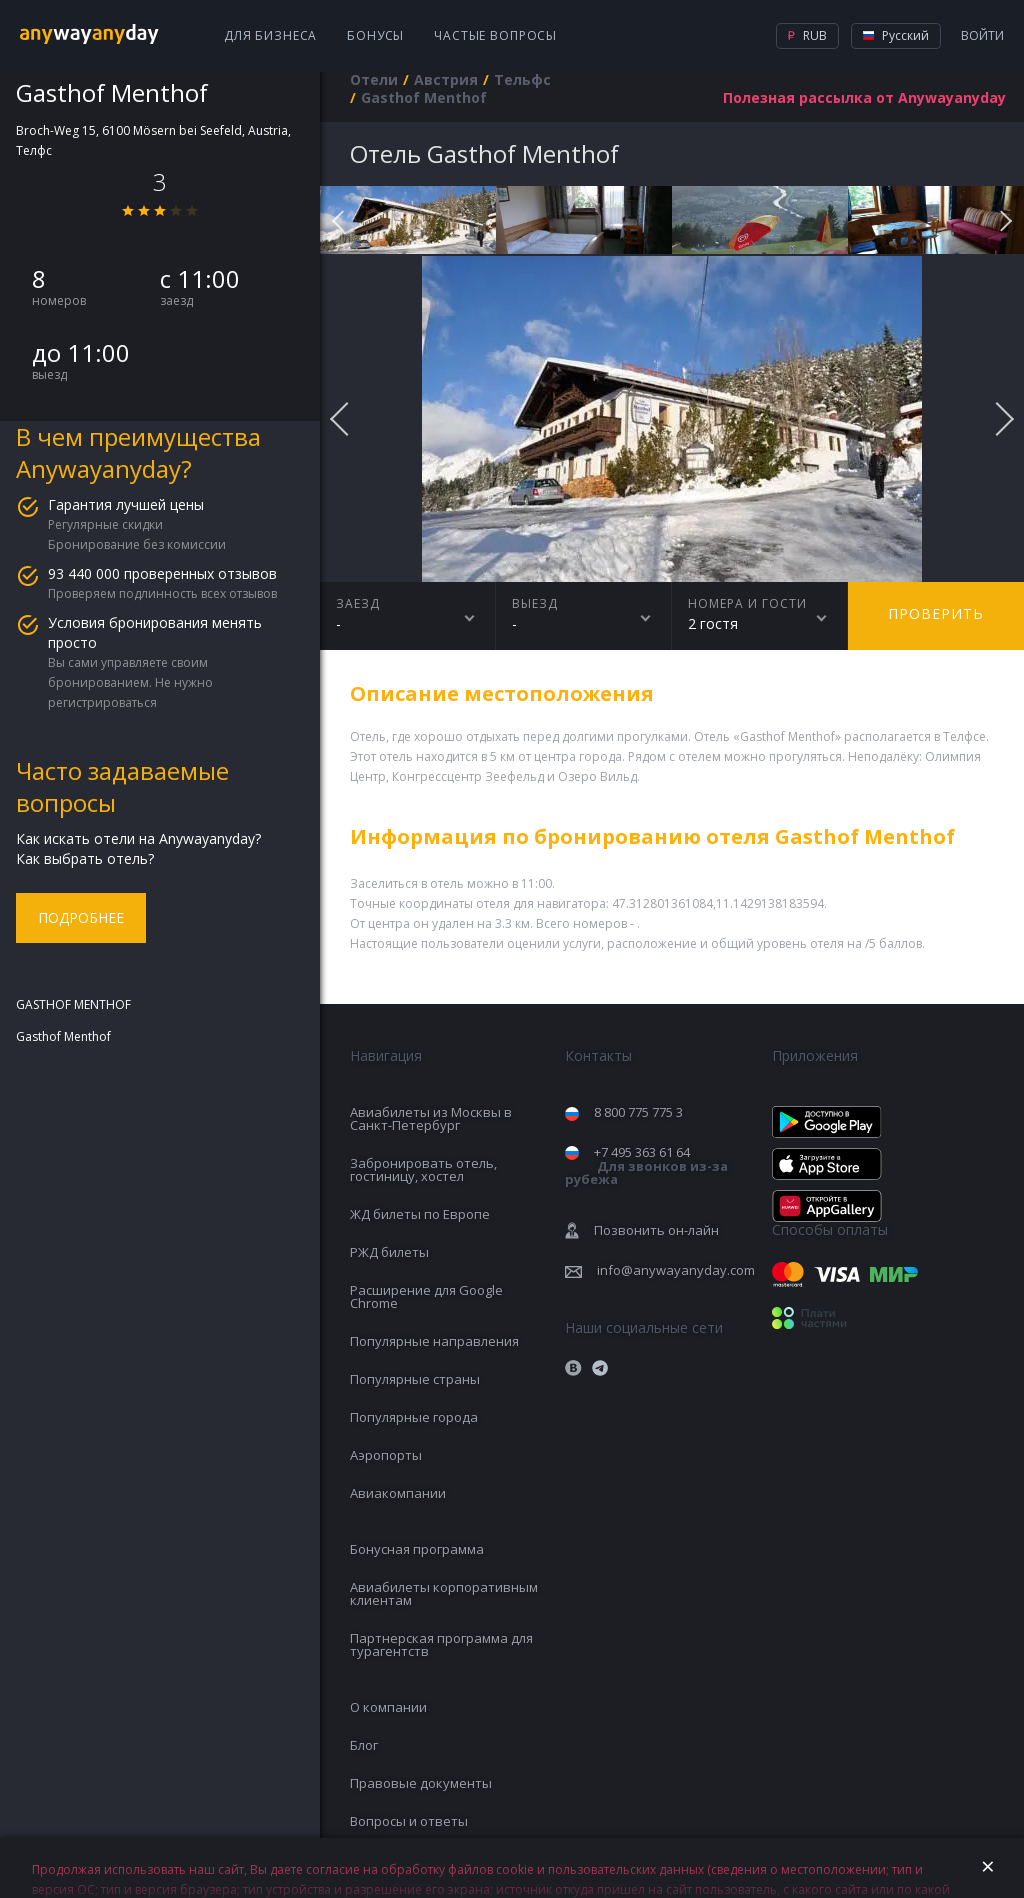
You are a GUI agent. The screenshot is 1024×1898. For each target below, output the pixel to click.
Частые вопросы (495, 35)
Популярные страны (415, 1379)
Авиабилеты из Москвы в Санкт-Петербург (431, 1118)
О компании (388, 1707)
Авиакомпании (398, 1493)
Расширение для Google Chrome (426, 1296)
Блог (364, 1745)
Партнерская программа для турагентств (441, 1644)
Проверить (936, 613)
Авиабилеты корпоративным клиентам (444, 1593)
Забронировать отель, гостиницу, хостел (423, 1169)
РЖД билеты (389, 1252)
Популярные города (414, 1417)
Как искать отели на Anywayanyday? (138, 838)
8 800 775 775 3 (638, 1112)
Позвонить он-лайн (656, 1230)
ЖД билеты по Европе (420, 1214)
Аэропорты (386, 1455)
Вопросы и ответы (409, 1821)
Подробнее (81, 917)
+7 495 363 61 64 (646, 1166)
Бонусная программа (417, 1549)
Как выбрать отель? (85, 858)
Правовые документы (421, 1783)
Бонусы (375, 35)
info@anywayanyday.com (676, 1270)
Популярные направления (434, 1341)
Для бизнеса (270, 35)
